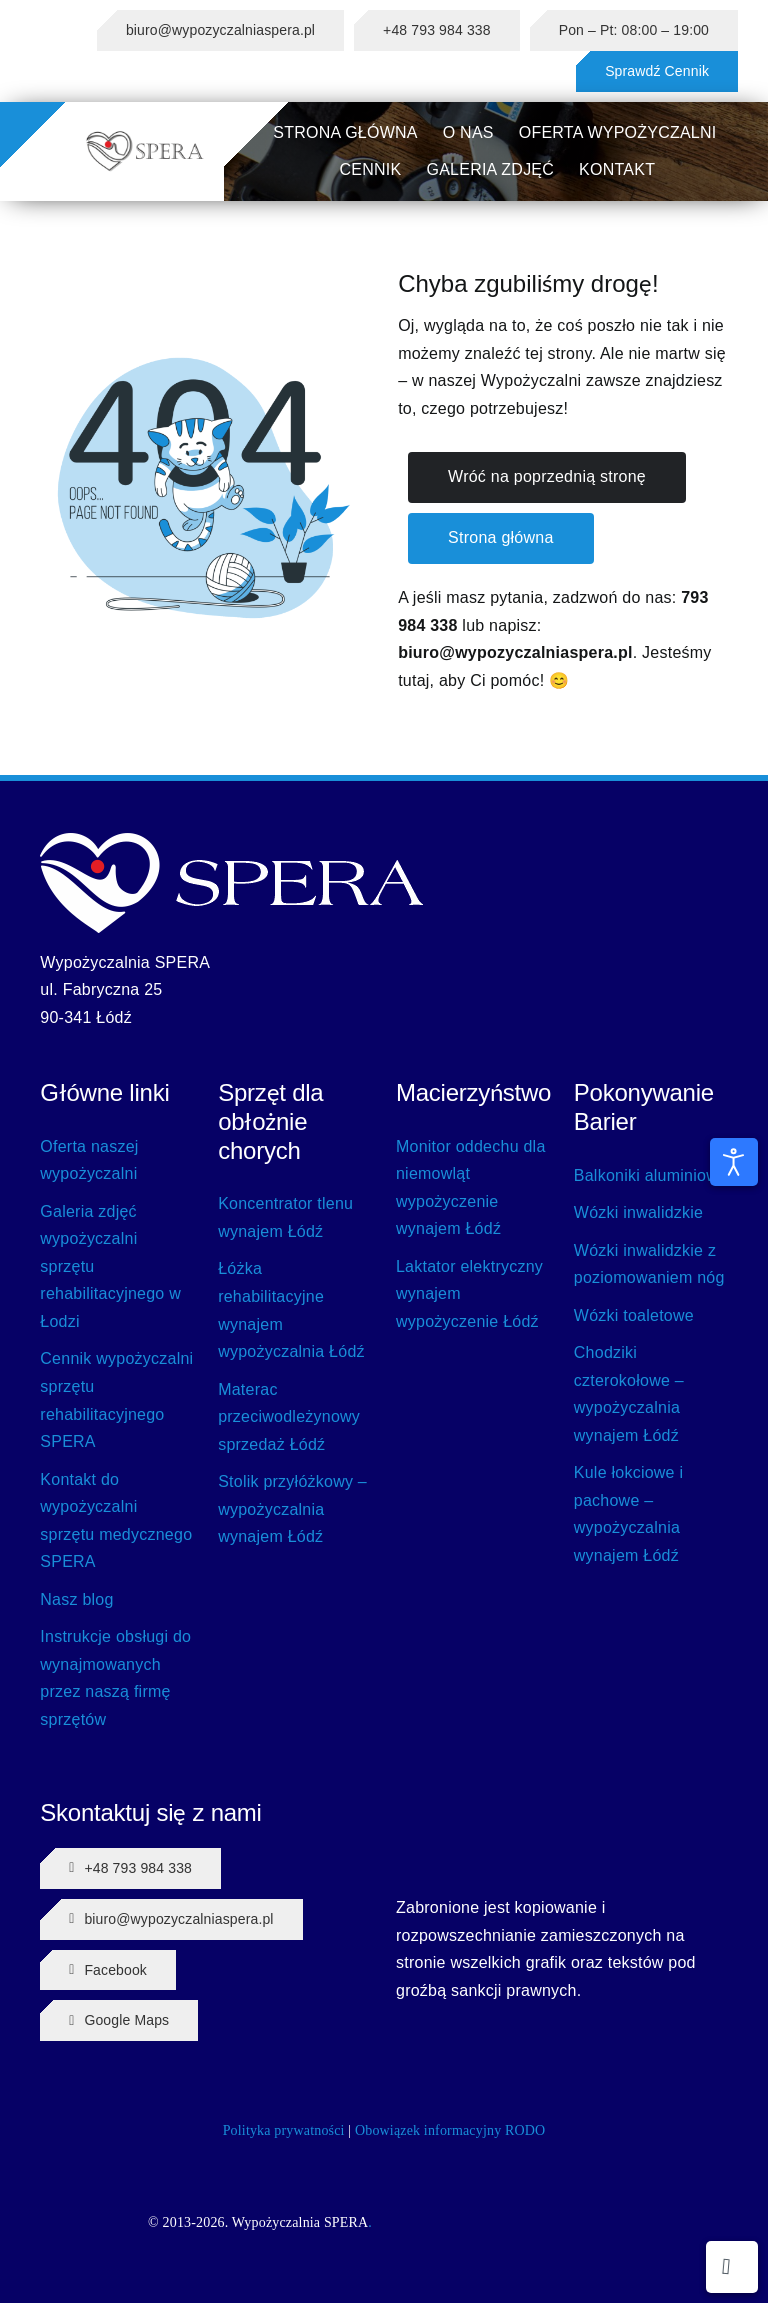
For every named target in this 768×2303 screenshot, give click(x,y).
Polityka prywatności (284, 2130)
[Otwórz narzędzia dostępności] (734, 1162)
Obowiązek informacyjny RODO (450, 2130)
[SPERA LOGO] (145, 137)
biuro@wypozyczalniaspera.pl (515, 652)
